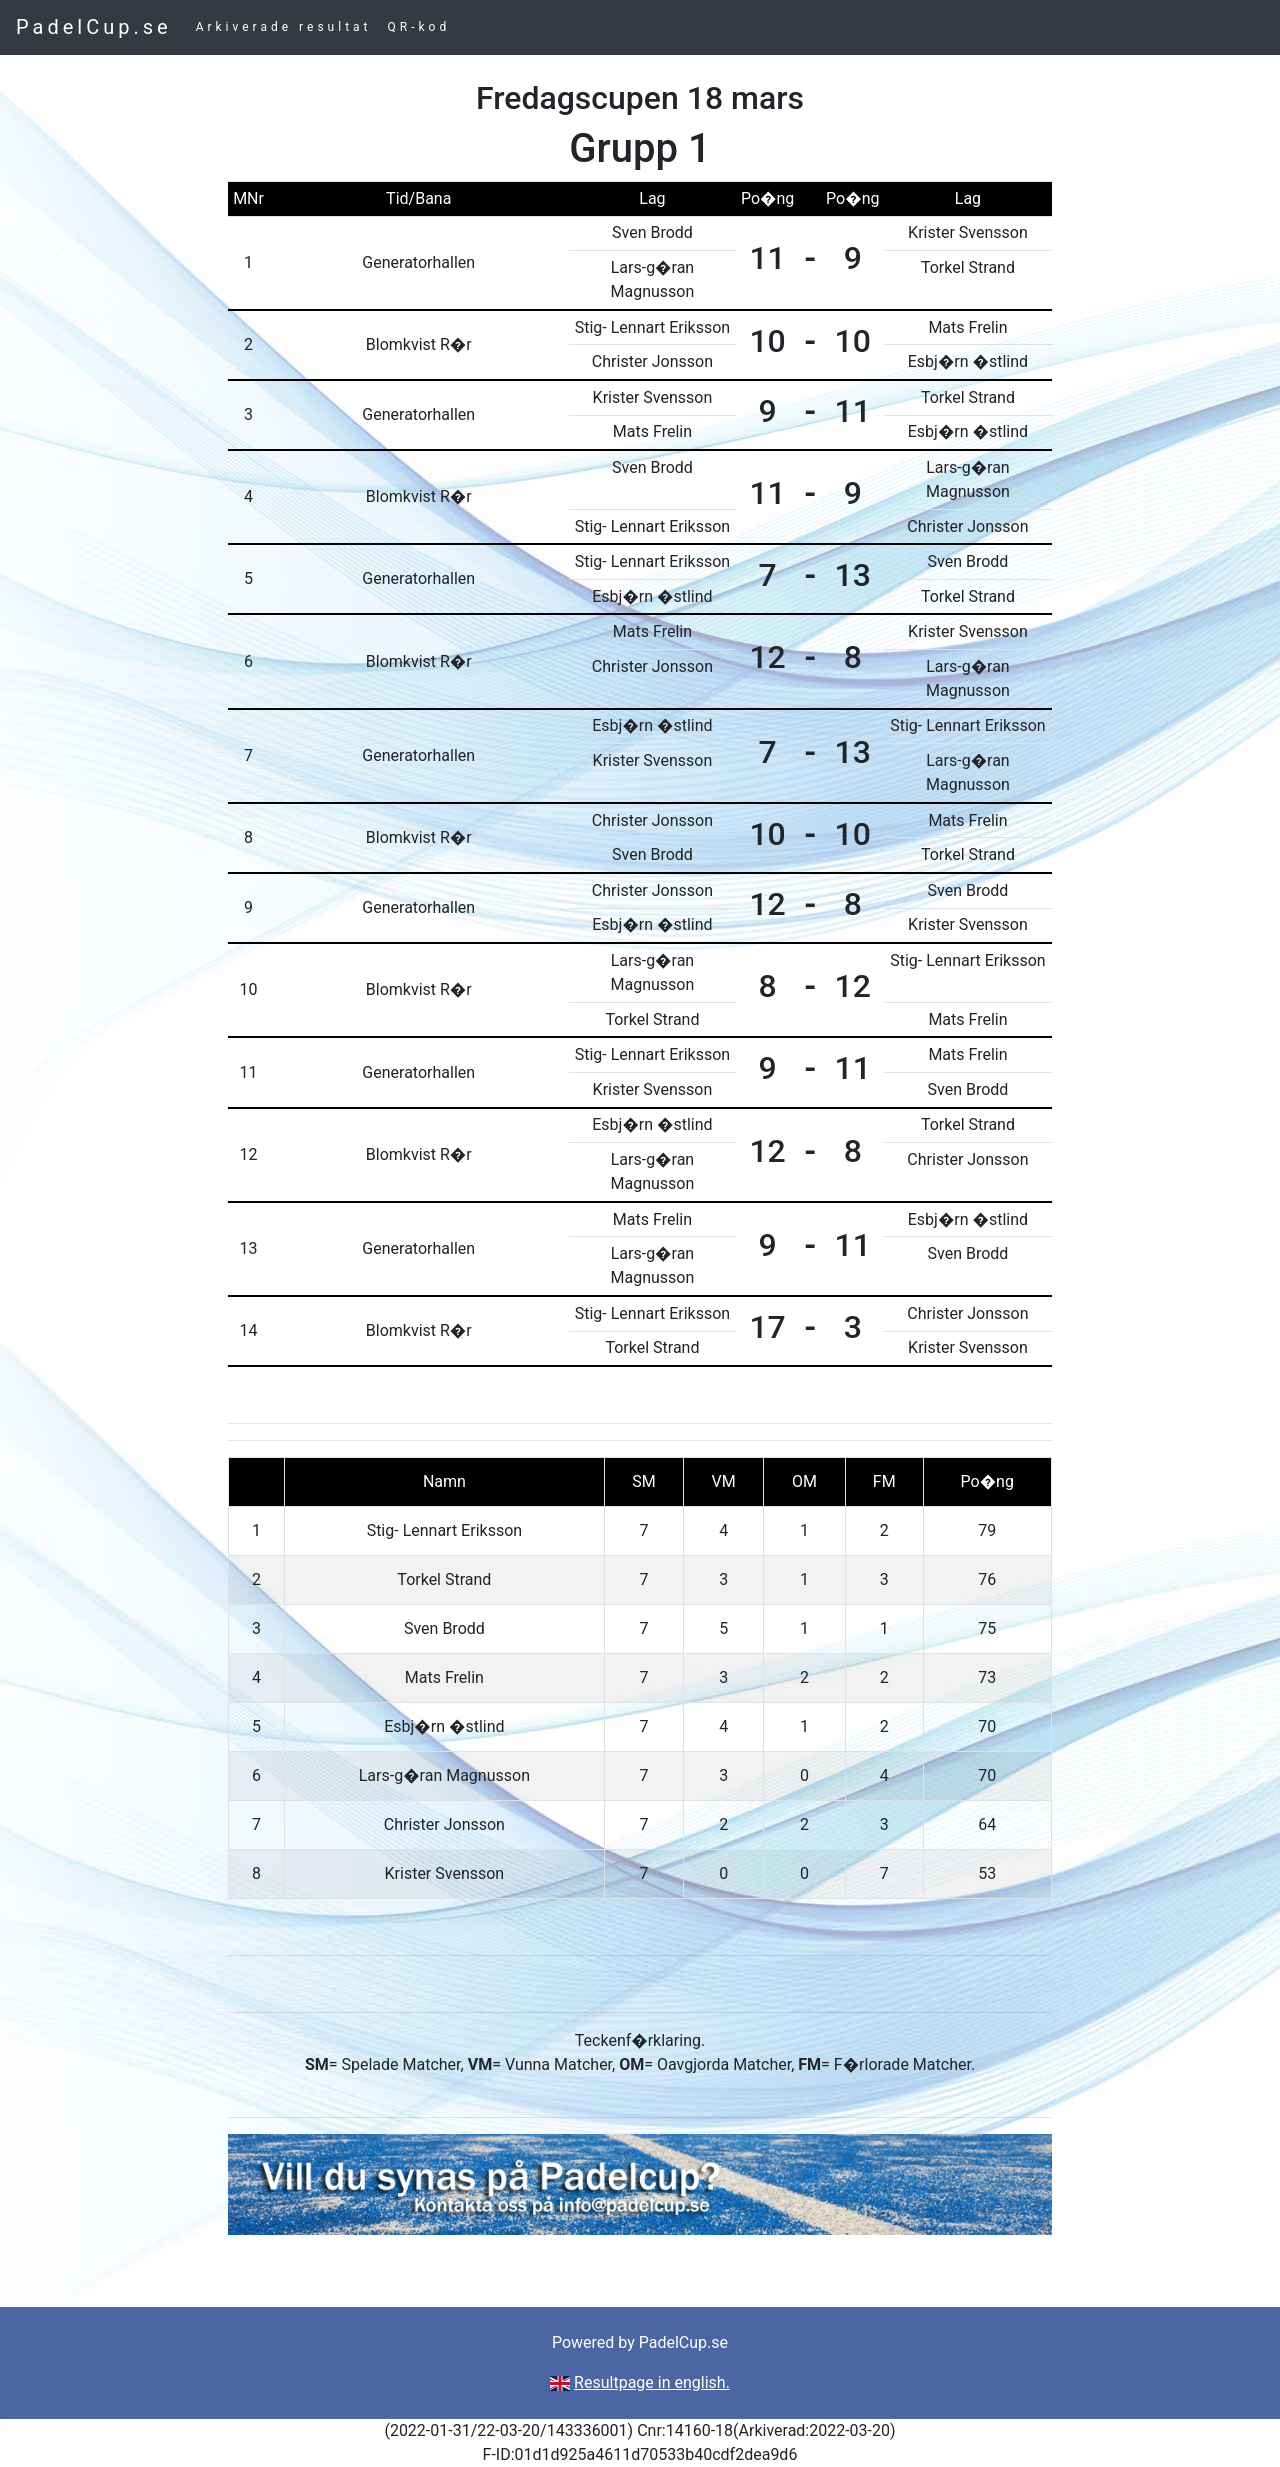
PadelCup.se (94, 27)
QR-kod (419, 27)
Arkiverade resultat (284, 27)
